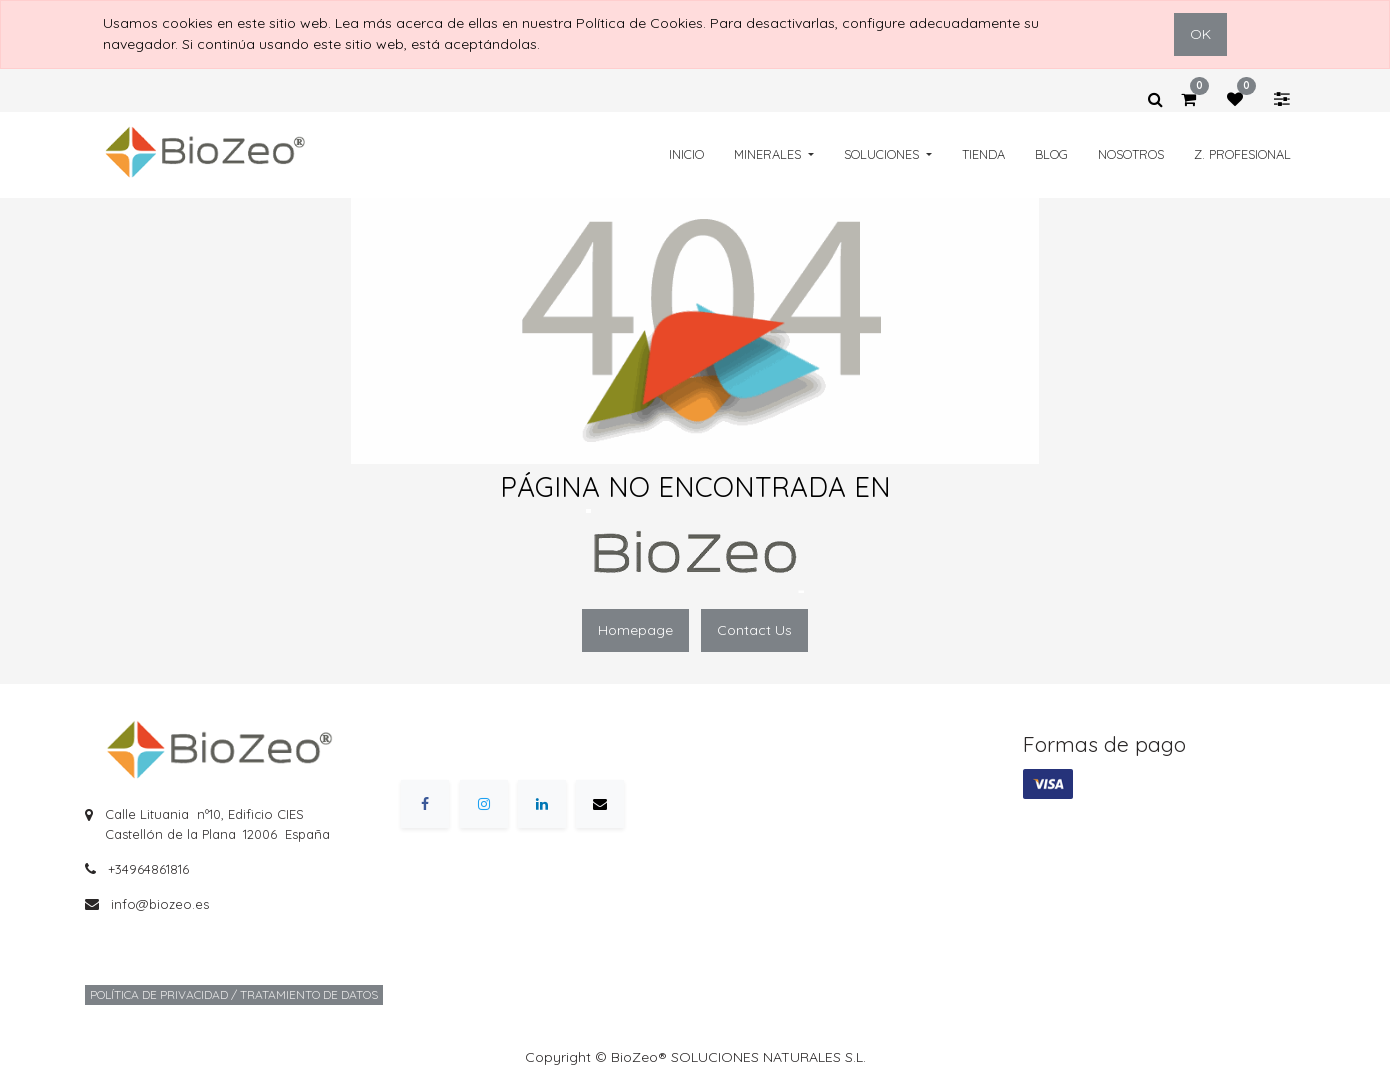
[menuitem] (686, 154)
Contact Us (754, 630)
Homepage (635, 630)
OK (1200, 34)
